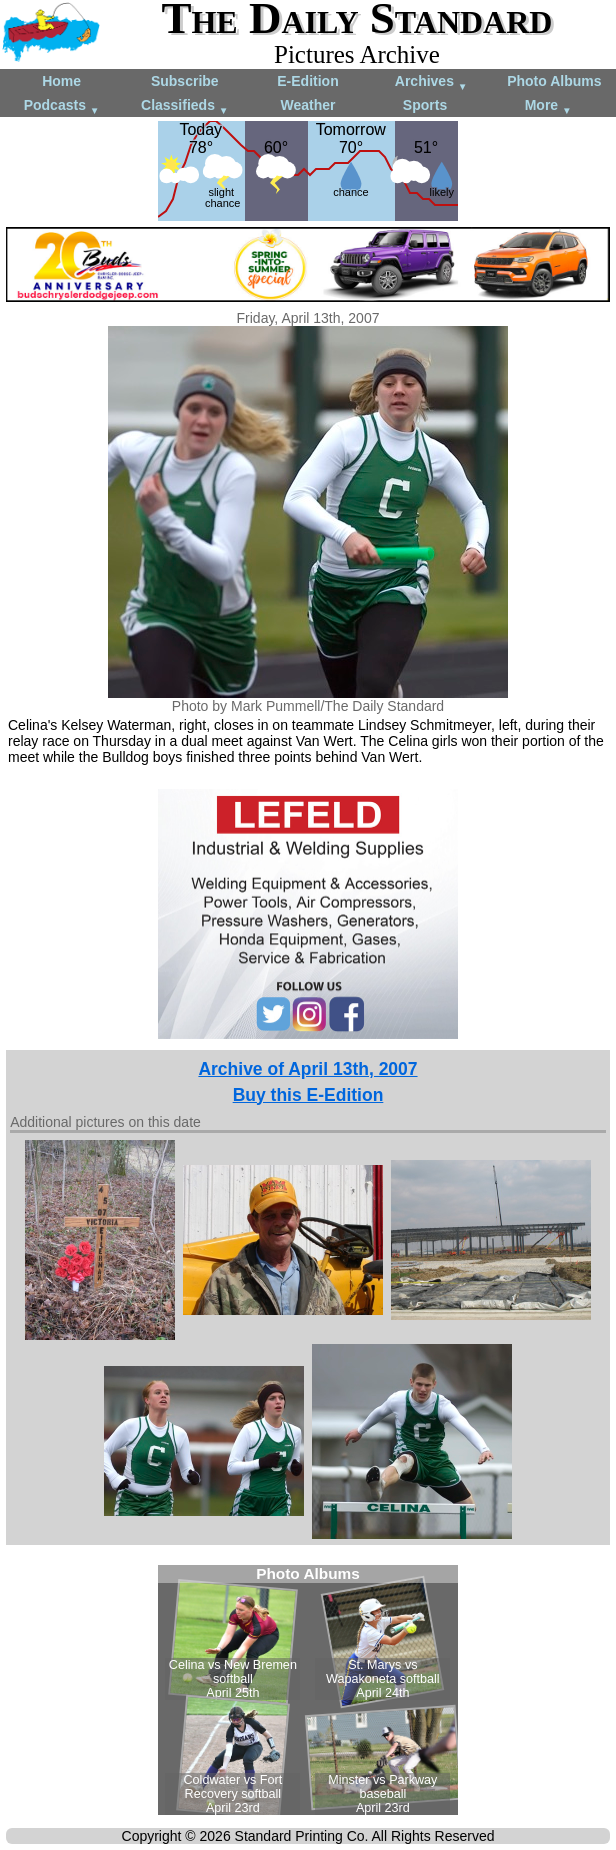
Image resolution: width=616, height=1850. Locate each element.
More (548, 106)
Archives (431, 82)
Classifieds (185, 106)
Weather (307, 105)
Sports (425, 105)
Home (61, 81)
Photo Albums (554, 81)
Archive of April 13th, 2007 (307, 1069)
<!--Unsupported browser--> (308, 1690)
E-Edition (307, 81)
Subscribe (185, 81)
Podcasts (62, 106)
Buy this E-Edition (308, 1095)
